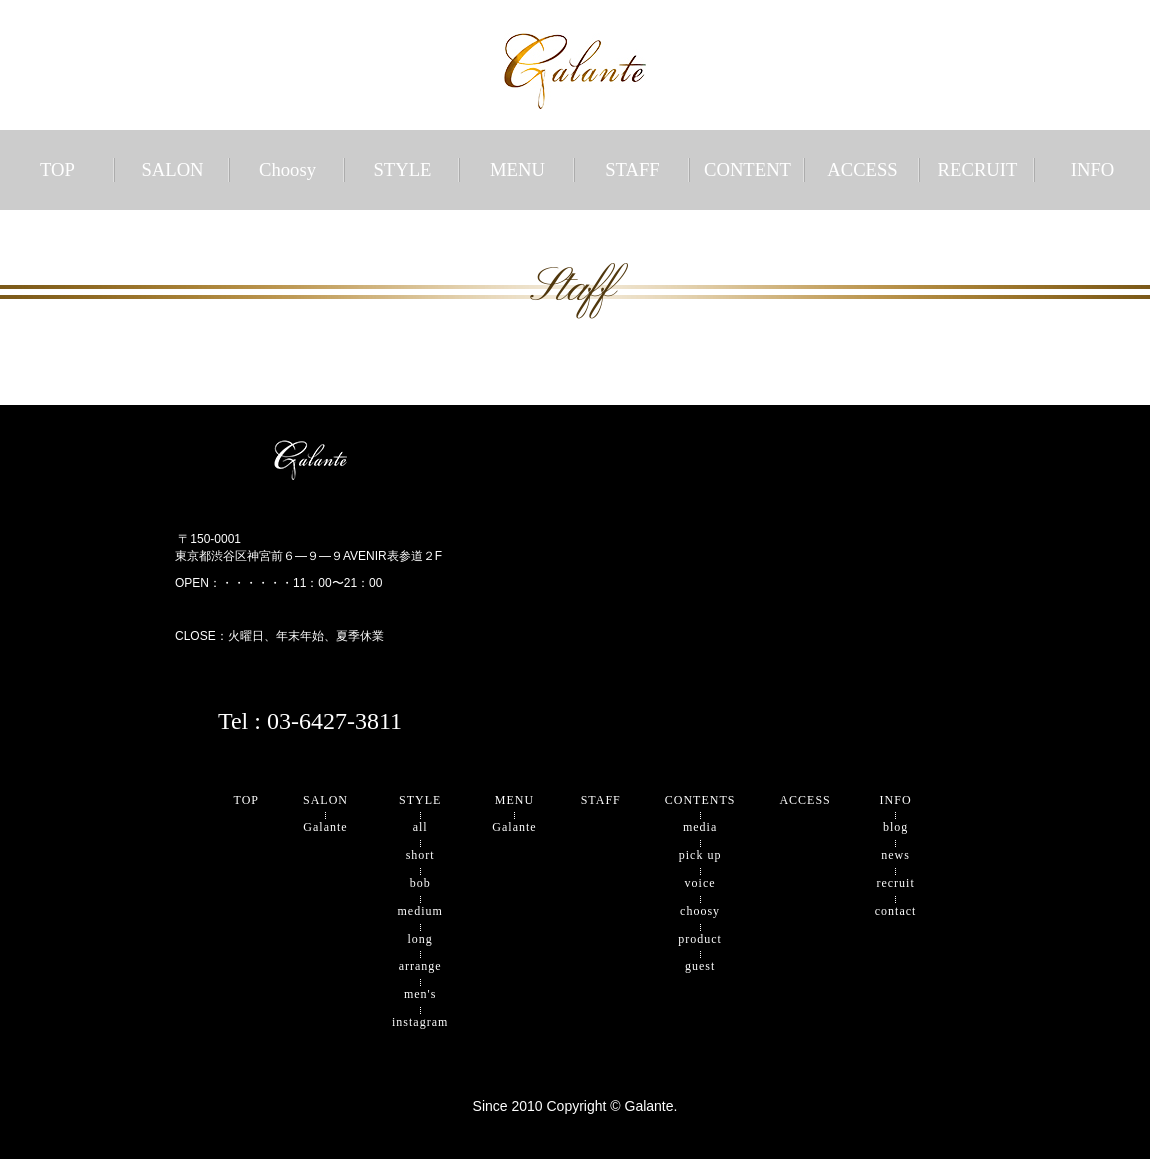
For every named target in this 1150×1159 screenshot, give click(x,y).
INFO (1093, 169)
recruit (895, 883)
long (420, 939)
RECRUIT (978, 169)
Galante (325, 827)
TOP (57, 169)
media (700, 827)
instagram (420, 1022)
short (420, 855)
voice (700, 883)
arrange (420, 966)
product (700, 939)
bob (420, 883)
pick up (700, 855)
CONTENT (747, 169)
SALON (172, 169)
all (420, 827)
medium (420, 911)
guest (700, 966)
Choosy (287, 169)
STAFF (632, 169)
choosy (700, 911)
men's (420, 994)
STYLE (402, 169)
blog (895, 827)
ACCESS (862, 169)
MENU (517, 169)
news (895, 855)
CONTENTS (700, 800)
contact (896, 911)
